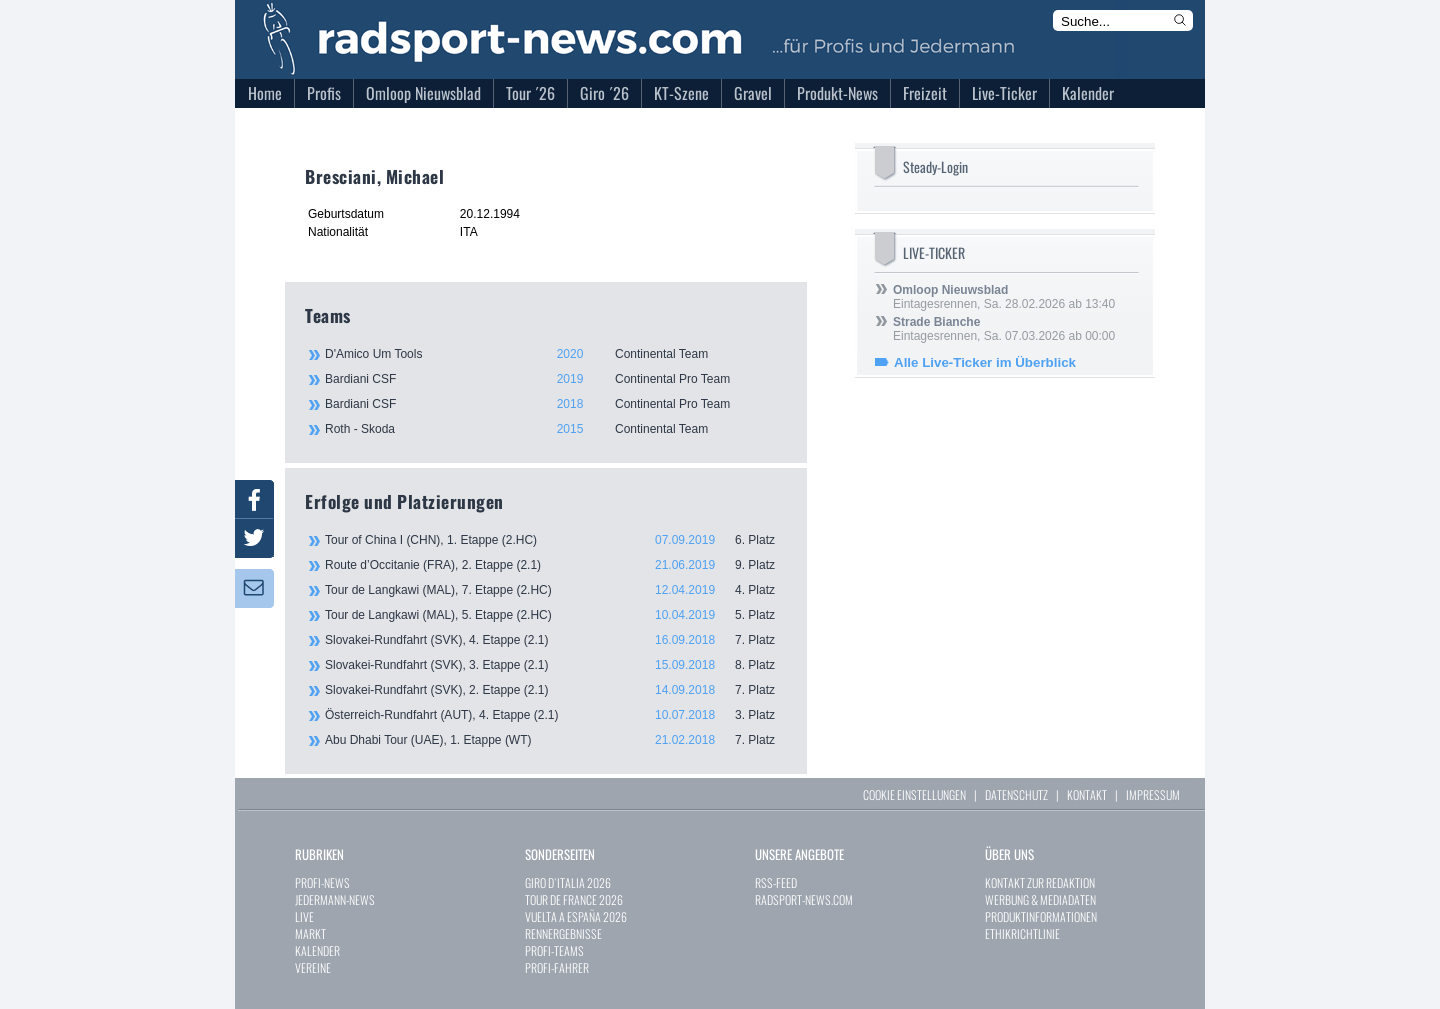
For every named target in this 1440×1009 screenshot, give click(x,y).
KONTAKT (1087, 794)
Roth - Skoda (555, 429)
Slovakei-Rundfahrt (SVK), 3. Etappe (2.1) (556, 665)
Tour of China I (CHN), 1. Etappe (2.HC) (556, 540)
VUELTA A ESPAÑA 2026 (576, 916)
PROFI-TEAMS (554, 950)
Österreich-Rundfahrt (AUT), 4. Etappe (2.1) (556, 715)
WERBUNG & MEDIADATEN (1040, 899)
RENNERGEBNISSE (563, 933)
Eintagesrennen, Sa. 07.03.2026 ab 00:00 (1004, 329)
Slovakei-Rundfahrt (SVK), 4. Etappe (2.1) (556, 640)
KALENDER (317, 950)
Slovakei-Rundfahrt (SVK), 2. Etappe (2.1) (556, 690)
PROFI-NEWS (322, 882)
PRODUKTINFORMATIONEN (1041, 916)
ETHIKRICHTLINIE (1022, 933)
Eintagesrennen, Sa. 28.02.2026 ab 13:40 (1004, 297)
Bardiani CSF (555, 379)
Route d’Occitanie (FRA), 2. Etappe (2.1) (556, 565)
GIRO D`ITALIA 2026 (568, 882)
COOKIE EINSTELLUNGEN (914, 794)
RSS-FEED (776, 882)
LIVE (304, 916)
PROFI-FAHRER (557, 967)
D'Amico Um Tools (555, 354)
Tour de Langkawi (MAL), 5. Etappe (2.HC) (556, 615)
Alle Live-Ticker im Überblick (985, 362)
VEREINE (313, 967)
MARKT (310, 933)
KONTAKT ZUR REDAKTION (1040, 882)
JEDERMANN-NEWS (335, 899)
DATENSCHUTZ (1016, 794)
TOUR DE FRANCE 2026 (574, 899)
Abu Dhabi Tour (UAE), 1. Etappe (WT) (556, 740)
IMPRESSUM (1153, 794)
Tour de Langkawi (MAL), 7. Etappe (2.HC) (556, 590)
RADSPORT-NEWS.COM (804, 899)
